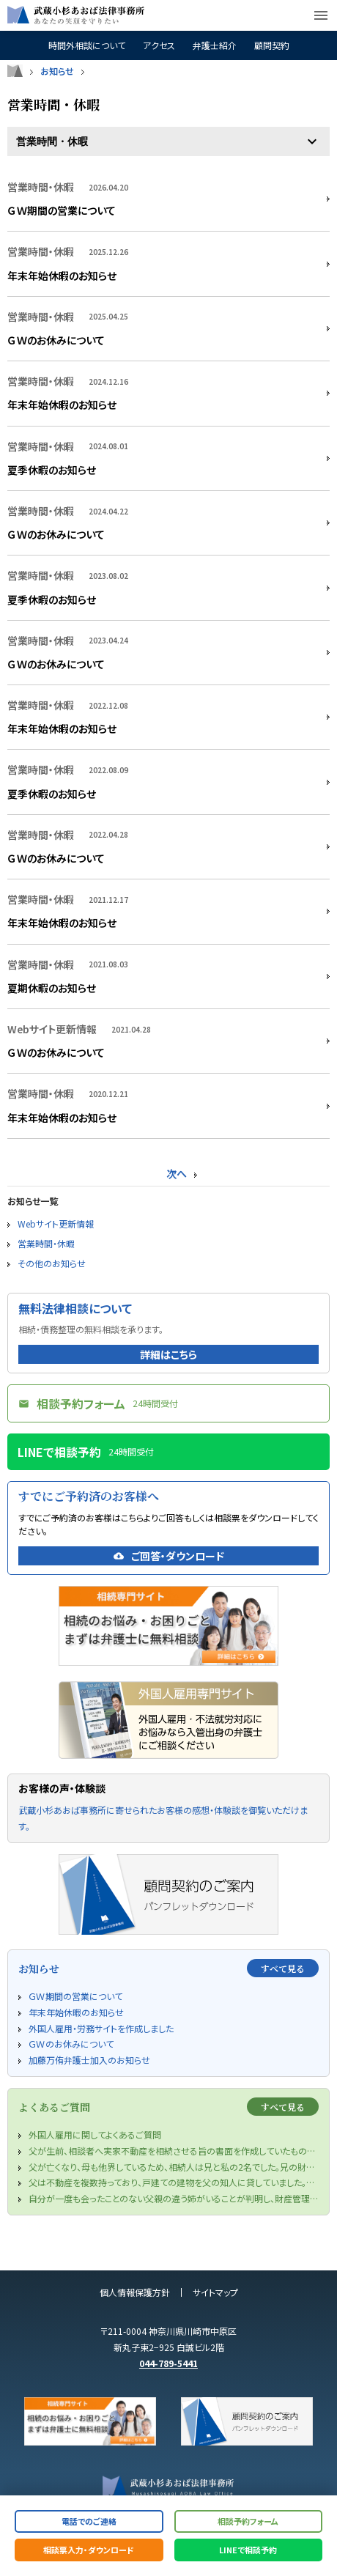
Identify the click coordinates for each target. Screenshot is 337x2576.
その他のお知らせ (52, 1263)
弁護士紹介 (215, 45)
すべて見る (283, 1968)
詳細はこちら (168, 1354)
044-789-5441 (168, 2363)
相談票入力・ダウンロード (88, 2549)
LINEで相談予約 (248, 2549)
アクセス (159, 45)
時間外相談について (86, 45)
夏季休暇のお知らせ (51, 469)
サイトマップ (215, 2292)
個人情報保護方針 (135, 2292)
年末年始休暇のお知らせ (61, 275)
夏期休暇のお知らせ (51, 988)
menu (321, 15)
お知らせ (57, 71)
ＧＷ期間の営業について (61, 210)
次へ (176, 1173)
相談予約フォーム (248, 2521)
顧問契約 (271, 45)
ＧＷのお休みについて (56, 340)
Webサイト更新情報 (56, 1223)
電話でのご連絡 (89, 2521)
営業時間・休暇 (46, 1243)
